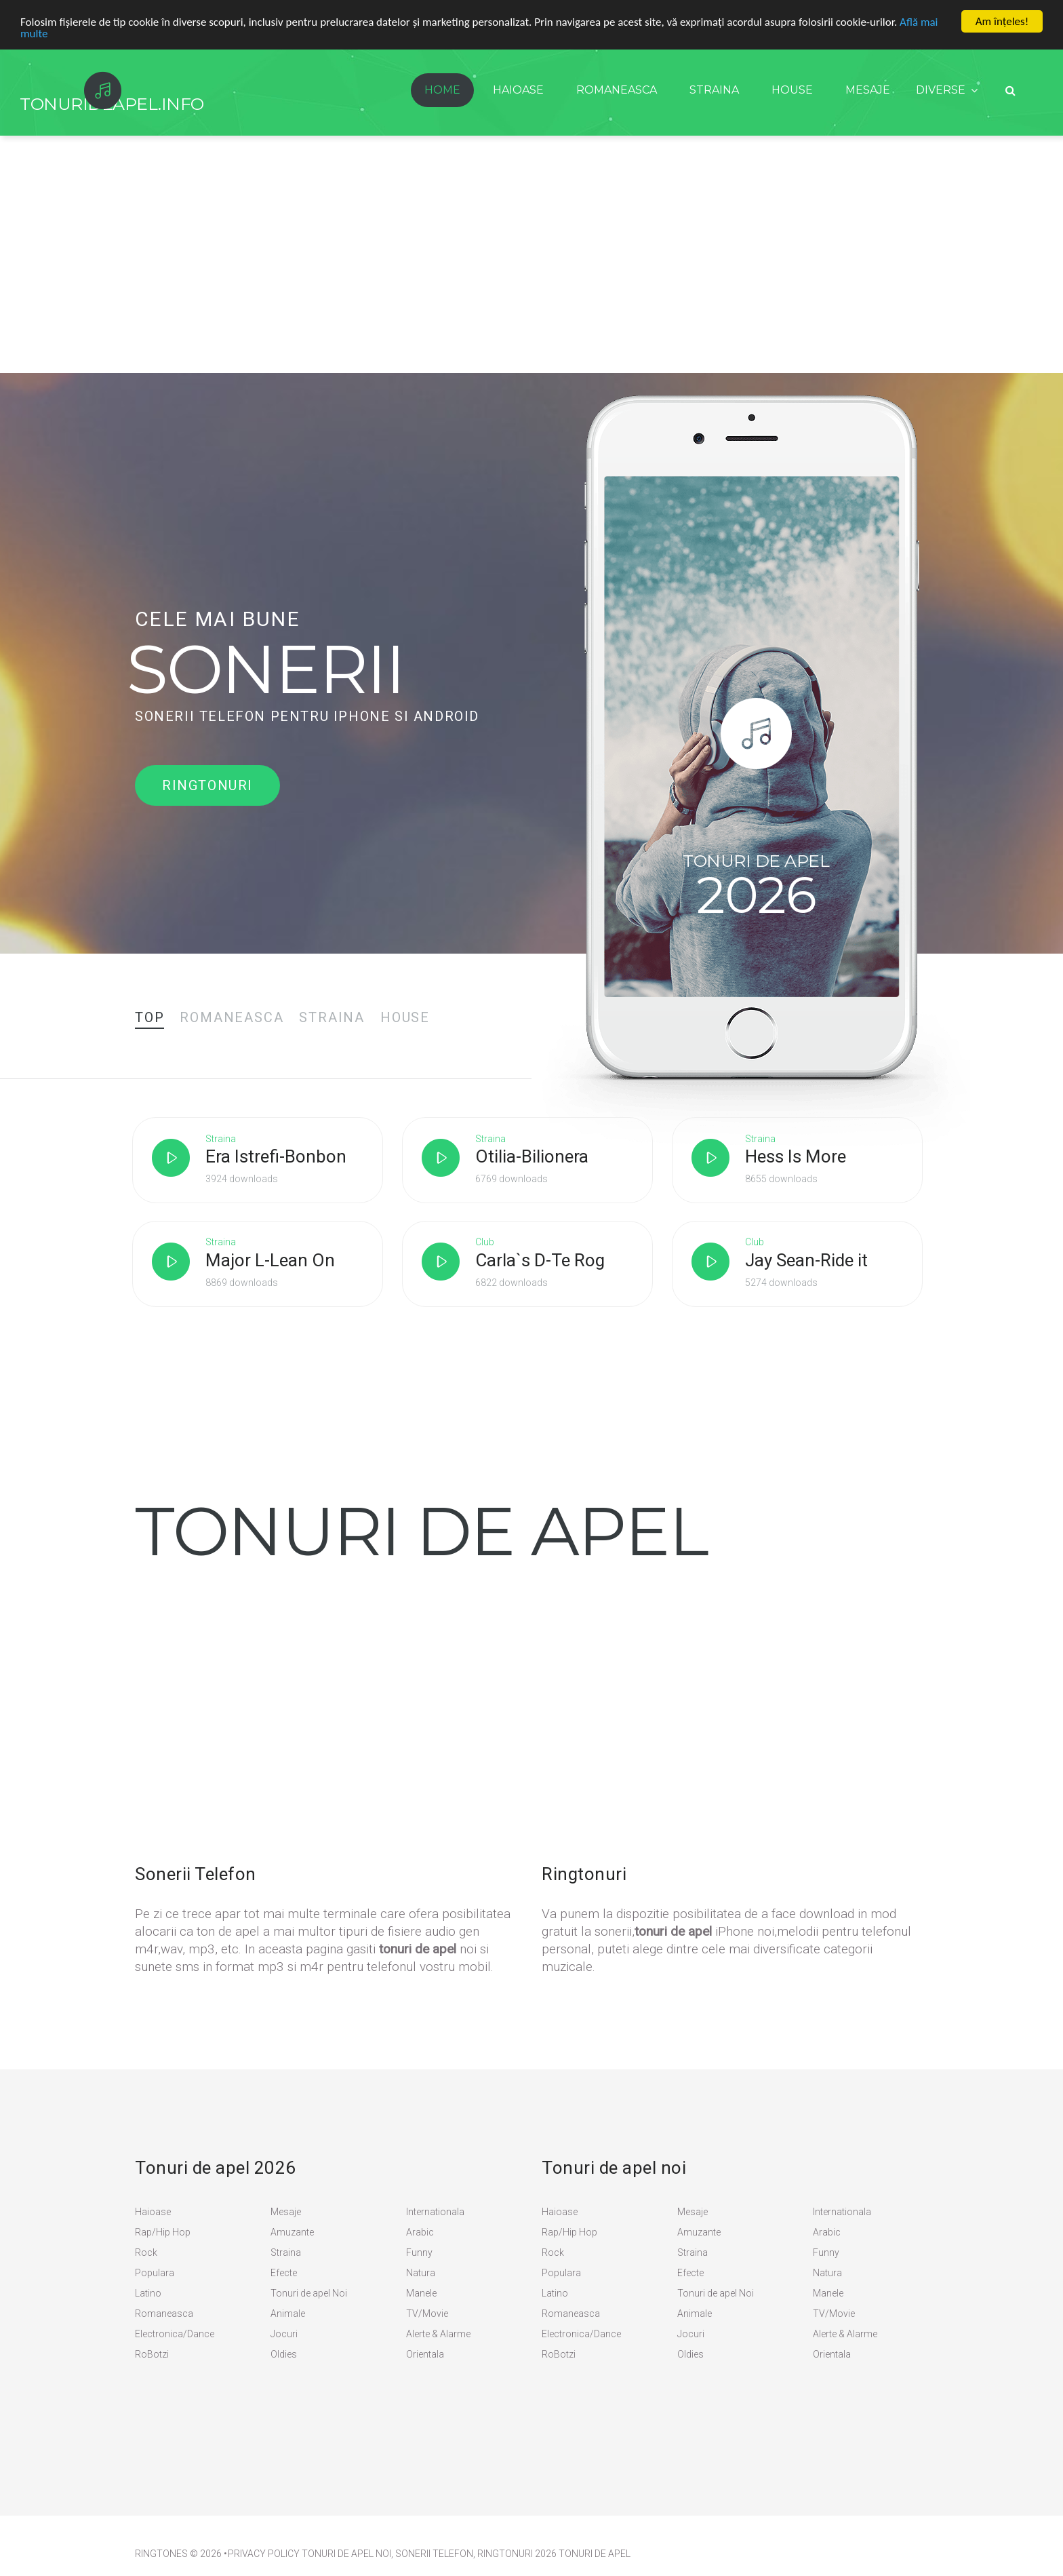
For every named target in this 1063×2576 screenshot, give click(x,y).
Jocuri (284, 2333)
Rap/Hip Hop (162, 2232)
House (792, 89)
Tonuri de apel (594, 2553)
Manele (421, 2293)
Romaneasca (616, 89)
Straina (714, 89)
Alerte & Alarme (438, 2333)
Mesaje (867, 89)
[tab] (149, 1017)
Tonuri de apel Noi (308, 2293)
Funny (419, 2252)
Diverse (940, 89)
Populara (154, 2272)
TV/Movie (427, 2313)
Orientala (425, 2354)
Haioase (518, 89)
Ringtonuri (207, 785)
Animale (287, 2313)
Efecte (283, 2272)
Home (442, 89)
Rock (146, 2252)
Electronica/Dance (174, 2333)
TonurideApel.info (112, 104)
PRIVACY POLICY (264, 2553)
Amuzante (292, 2232)
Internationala (435, 2211)
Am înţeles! (1002, 21)
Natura (420, 2272)
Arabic (420, 2232)
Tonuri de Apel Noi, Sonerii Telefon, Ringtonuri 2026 (429, 2553)
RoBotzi (152, 2354)
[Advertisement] (531, 271)
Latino (148, 2293)
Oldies (283, 2354)
